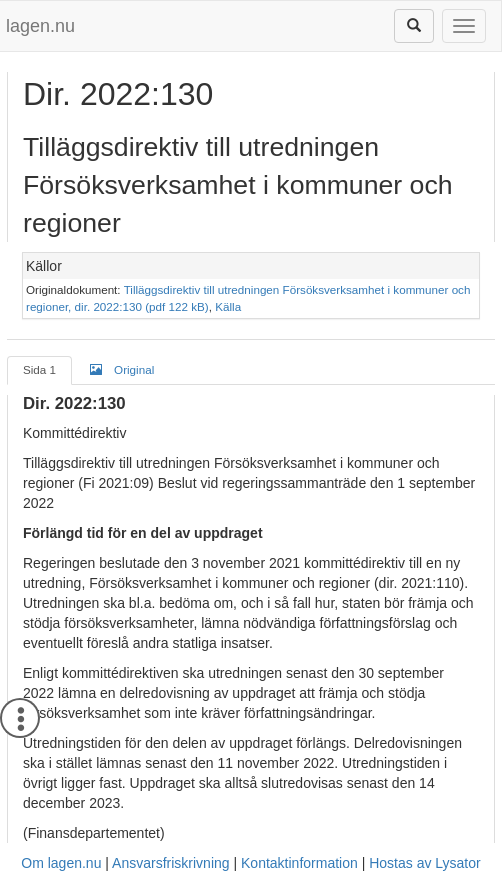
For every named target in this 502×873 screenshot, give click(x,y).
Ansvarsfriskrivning (170, 863)
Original (122, 369)
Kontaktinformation (299, 863)
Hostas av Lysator (425, 863)
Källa (228, 306)
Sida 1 (39, 369)
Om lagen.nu (61, 863)
